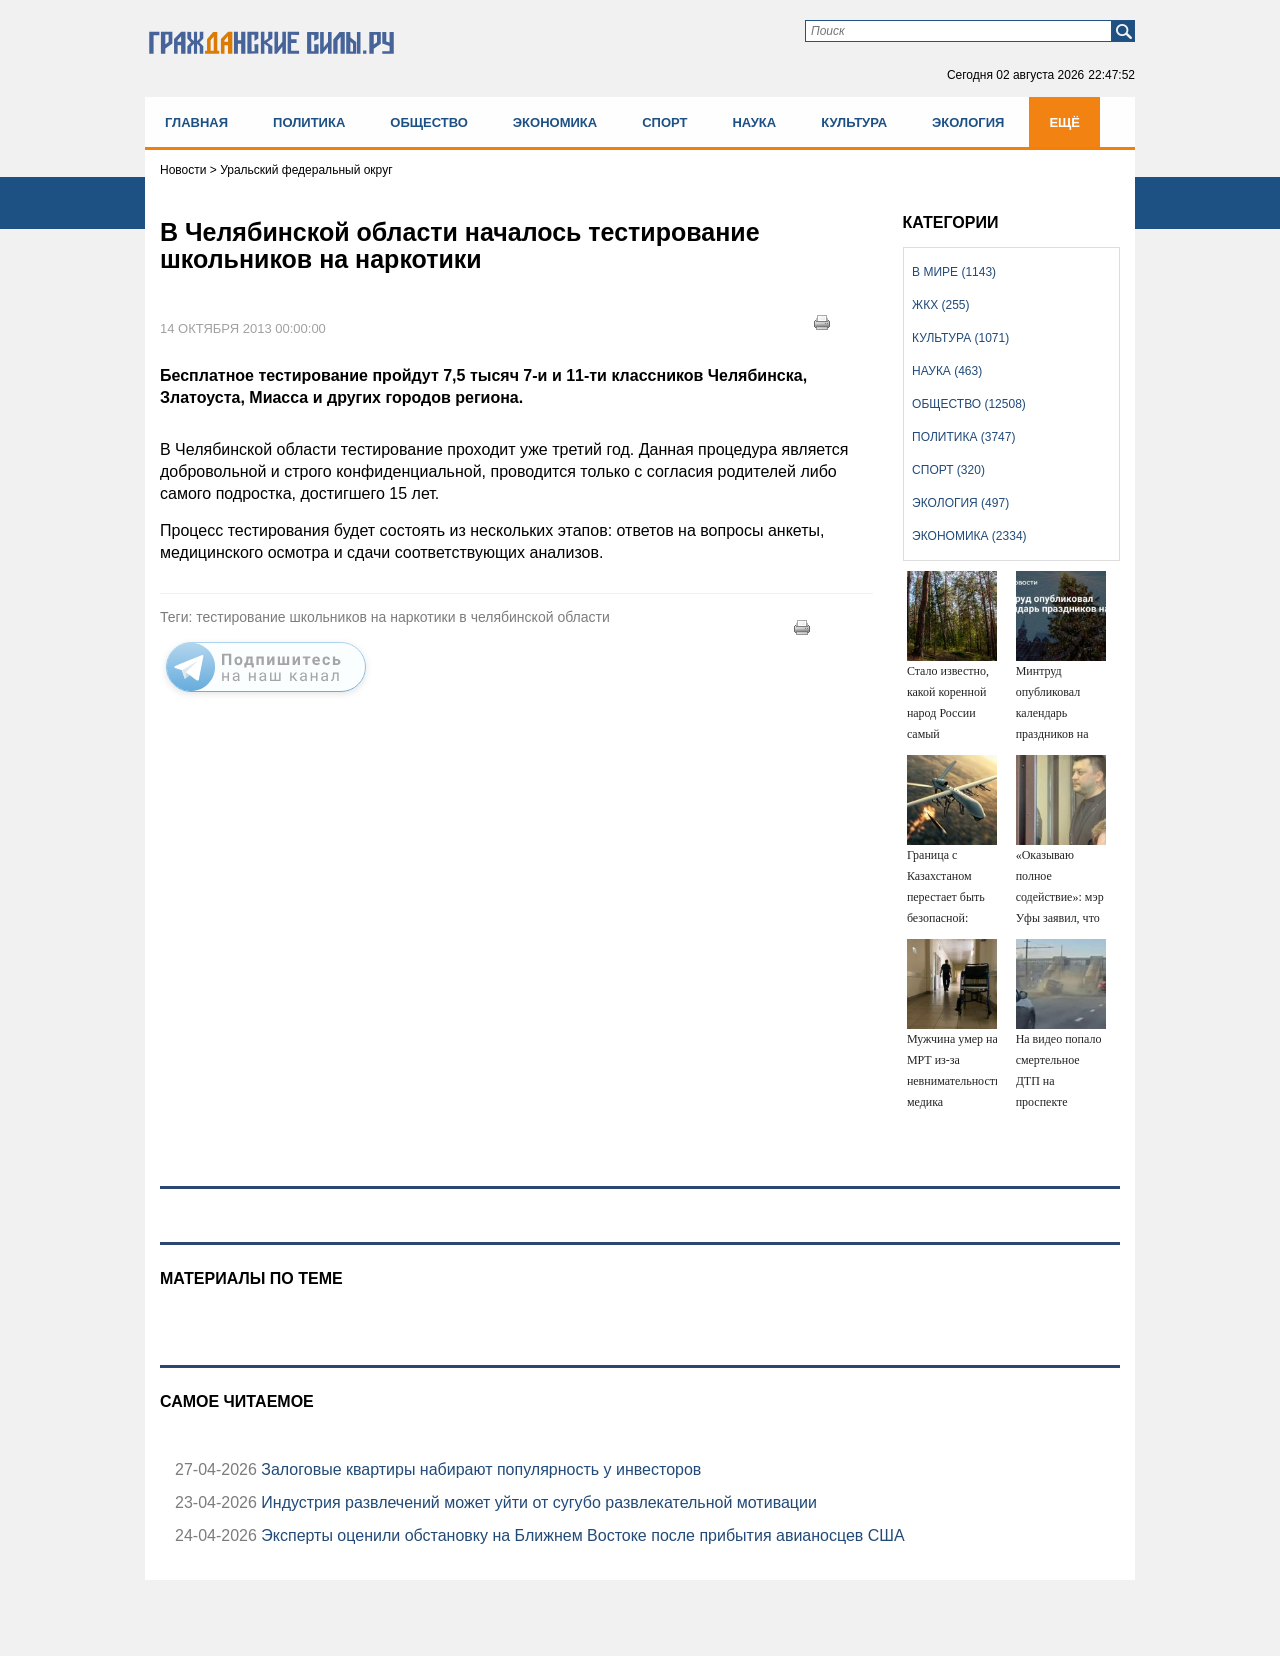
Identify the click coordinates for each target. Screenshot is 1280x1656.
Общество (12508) (969, 404)
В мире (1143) (954, 272)
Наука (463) (947, 371)
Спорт (664, 122)
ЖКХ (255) (940, 305)
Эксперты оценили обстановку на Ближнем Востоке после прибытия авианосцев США (581, 1535)
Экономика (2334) (969, 536)
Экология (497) (960, 503)
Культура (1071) (960, 338)
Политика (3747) (963, 437)
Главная (196, 122)
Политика (309, 122)
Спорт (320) (948, 470)
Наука (754, 122)
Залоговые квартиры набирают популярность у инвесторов (479, 1469)
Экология (968, 122)
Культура (854, 122)
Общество (429, 122)
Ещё (1064, 122)
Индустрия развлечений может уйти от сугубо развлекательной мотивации (537, 1502)
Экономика (555, 122)
